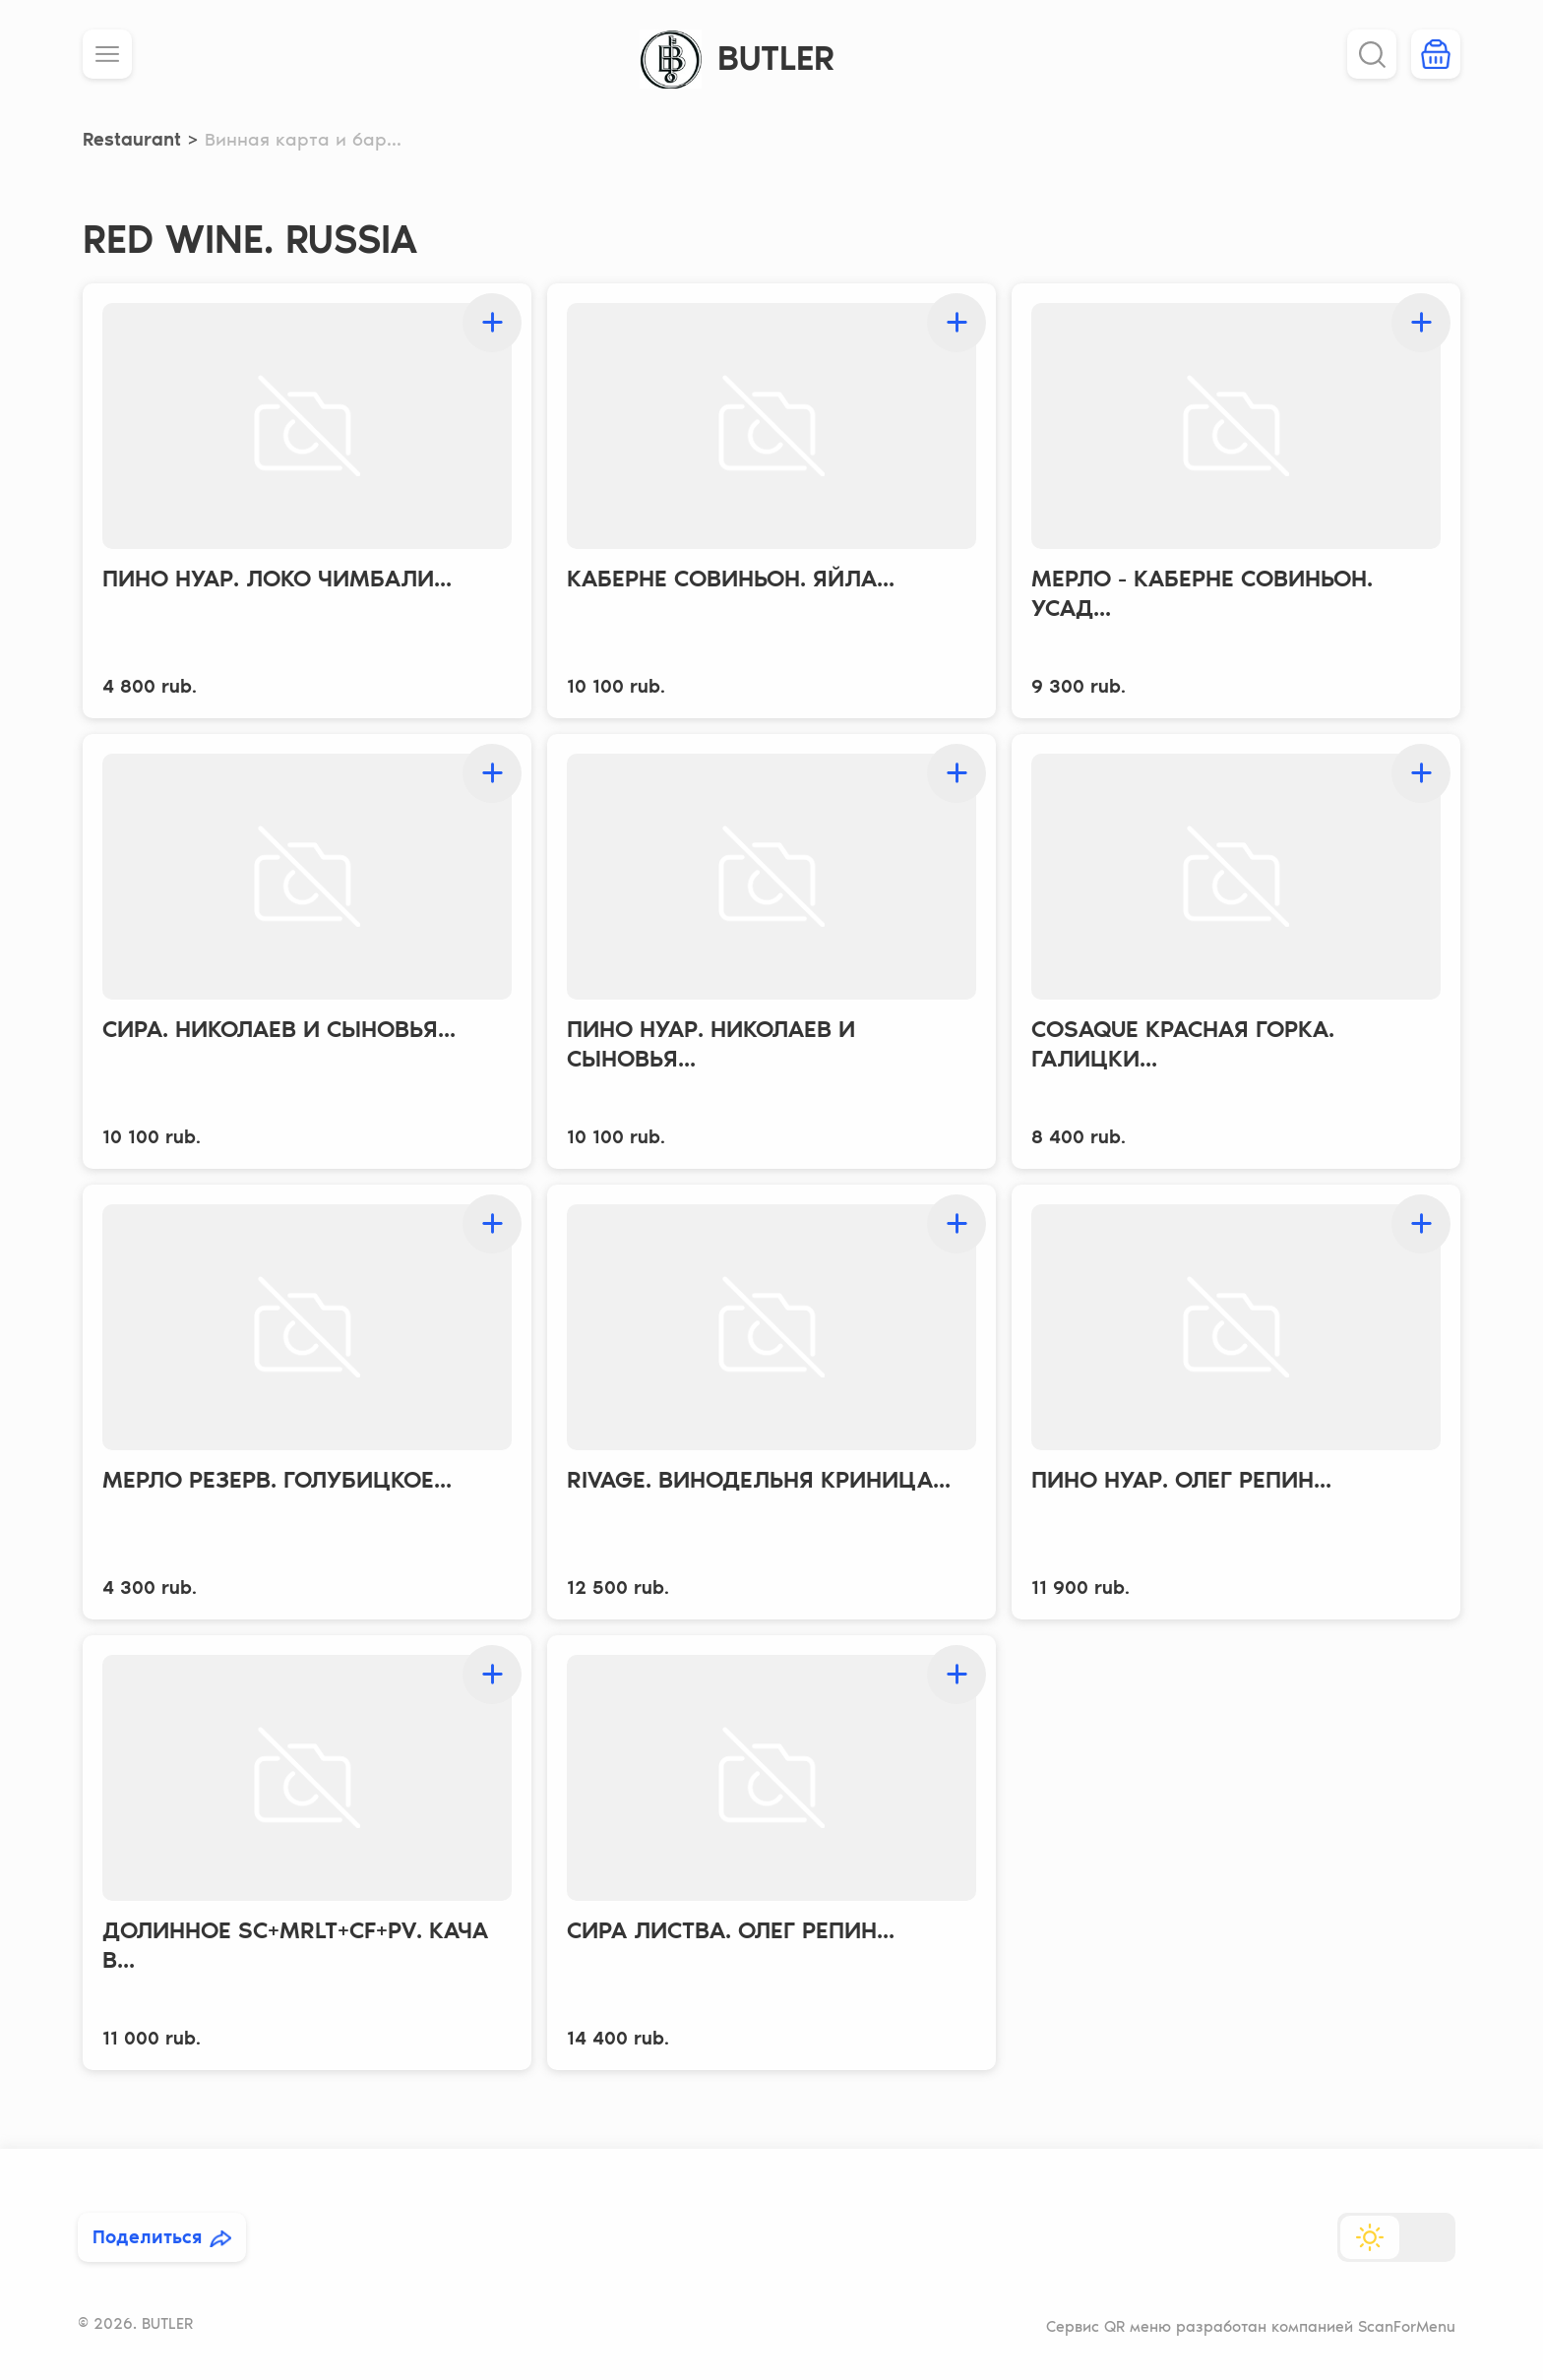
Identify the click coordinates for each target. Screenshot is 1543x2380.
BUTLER (775, 58)
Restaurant (132, 139)
